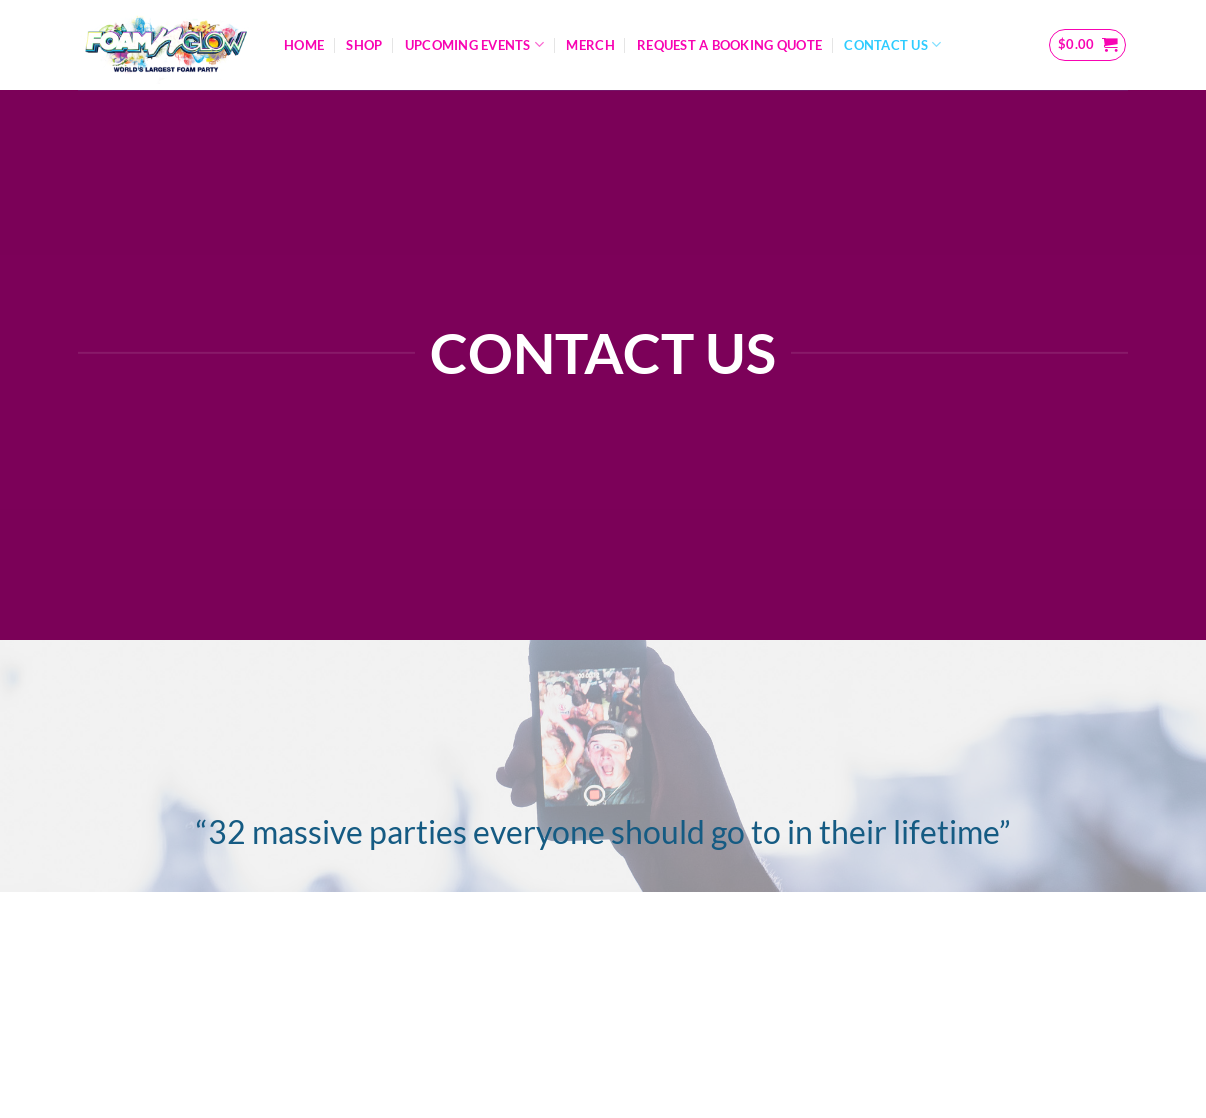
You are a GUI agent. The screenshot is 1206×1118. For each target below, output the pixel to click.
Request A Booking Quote (729, 45)
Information (533, 1024)
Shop (364, 45)
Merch (590, 45)
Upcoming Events (474, 44)
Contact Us (892, 44)
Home (304, 45)
